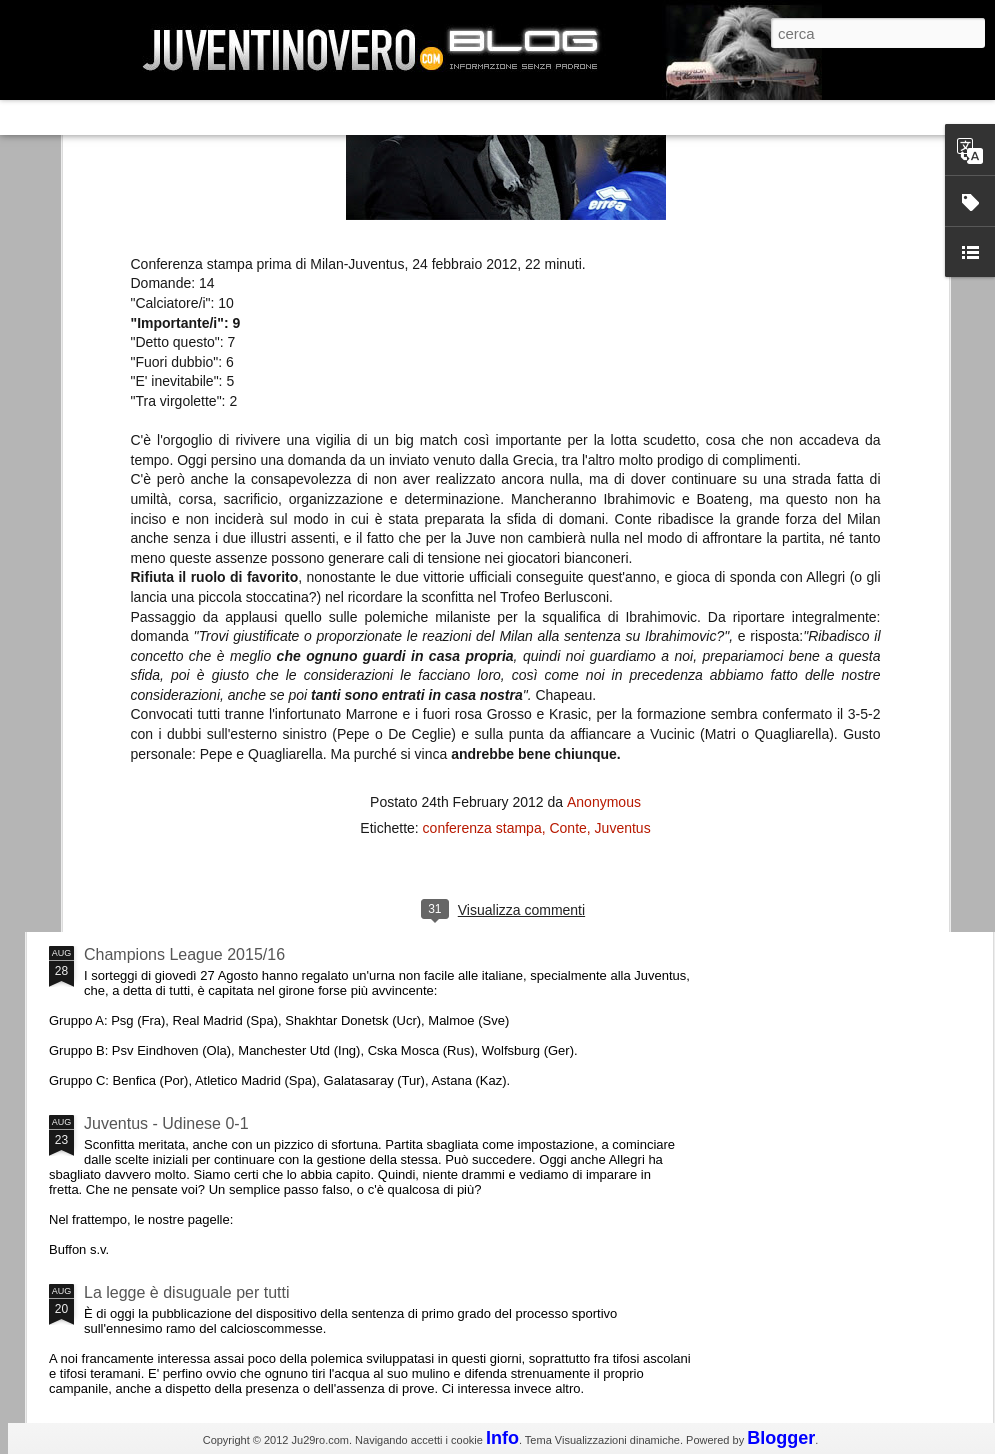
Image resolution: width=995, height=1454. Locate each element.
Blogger (781, 1438)
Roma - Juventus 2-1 (158, 867)
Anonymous (604, 549)
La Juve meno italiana (162, 758)
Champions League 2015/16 (184, 954)
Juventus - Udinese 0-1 (166, 1123)
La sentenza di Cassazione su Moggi (869, 598)
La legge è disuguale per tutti (186, 1292)
